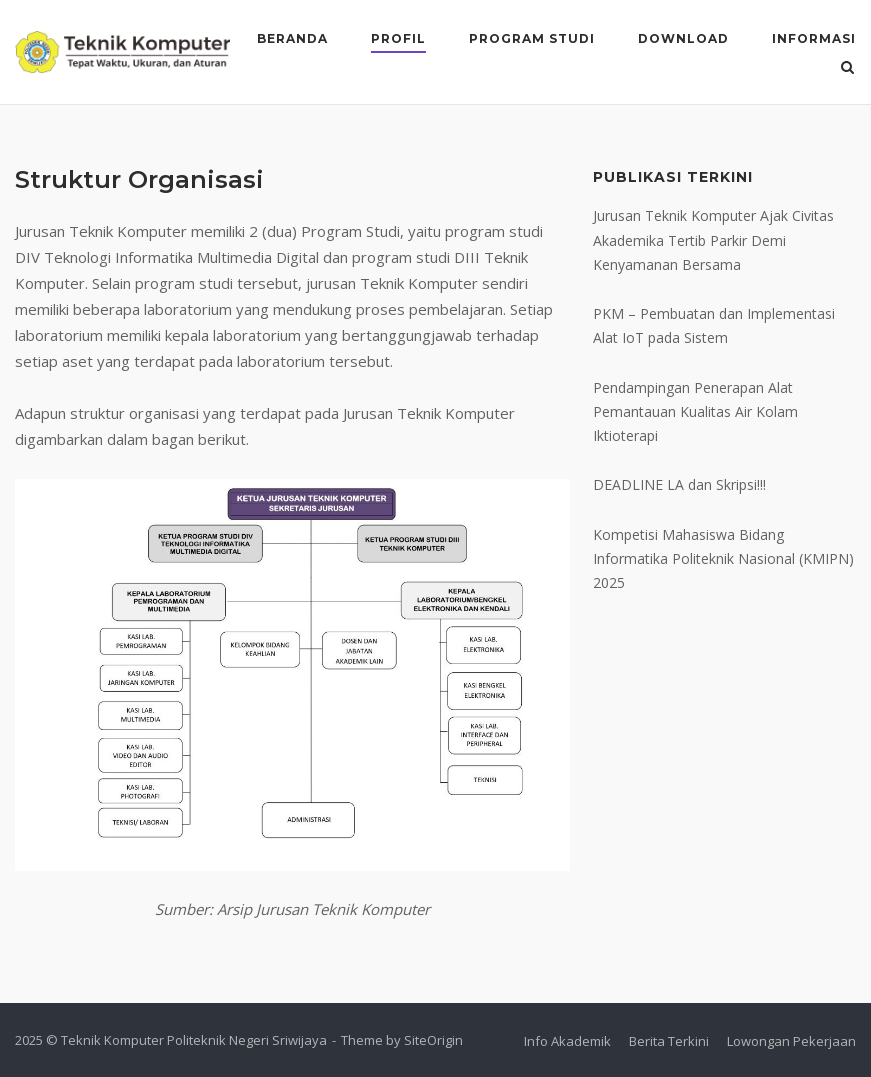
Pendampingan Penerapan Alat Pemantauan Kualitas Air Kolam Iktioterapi (695, 412)
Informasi (814, 38)
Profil (398, 38)
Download (683, 38)
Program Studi (532, 38)
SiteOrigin (433, 1040)
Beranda (292, 38)
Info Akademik (567, 1041)
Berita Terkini (669, 1041)
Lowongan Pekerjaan (791, 1041)
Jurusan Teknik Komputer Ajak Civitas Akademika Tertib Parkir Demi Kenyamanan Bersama (713, 240)
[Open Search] (847, 69)
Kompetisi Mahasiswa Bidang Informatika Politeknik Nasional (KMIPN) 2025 (723, 559)
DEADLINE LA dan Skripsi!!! (679, 484)
